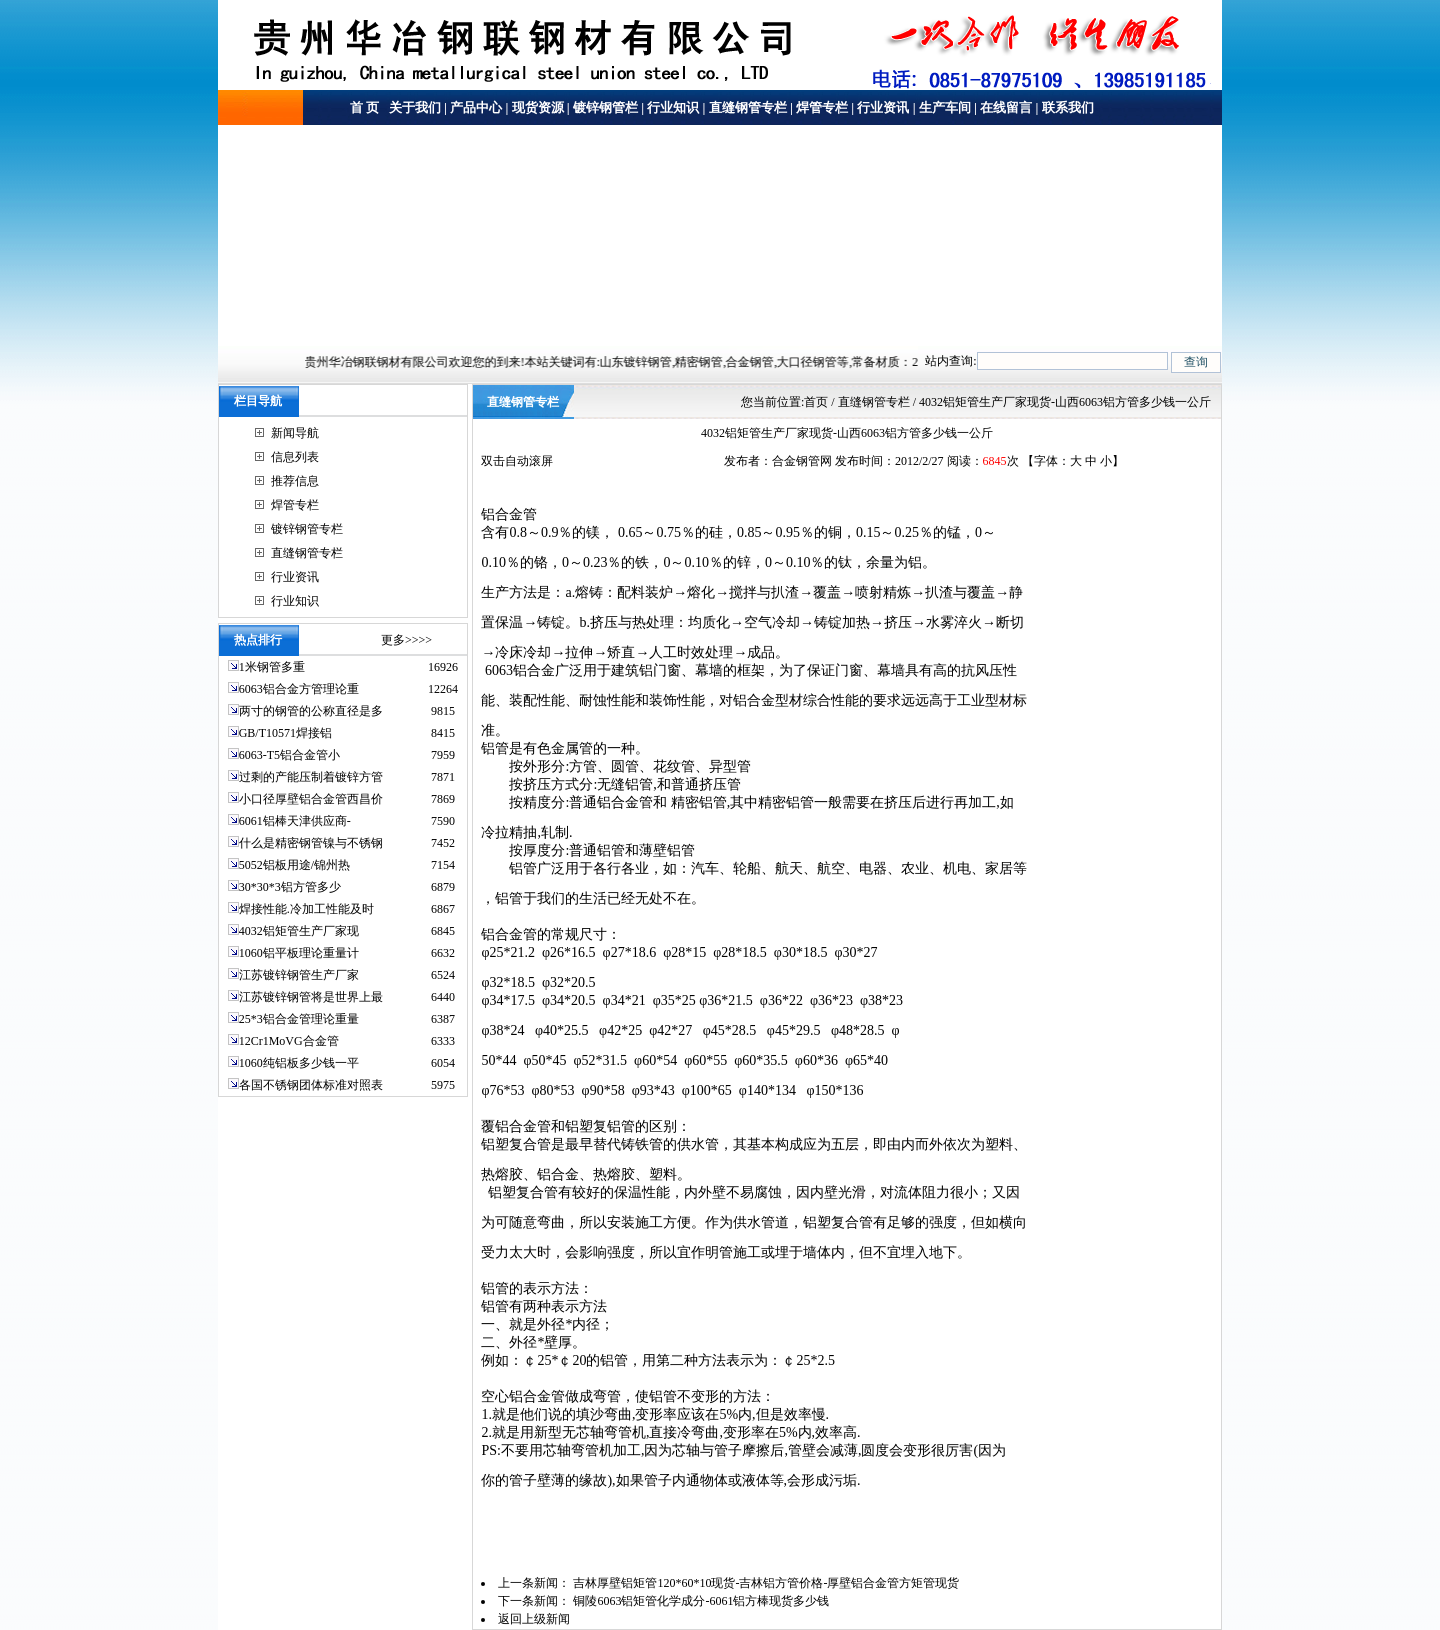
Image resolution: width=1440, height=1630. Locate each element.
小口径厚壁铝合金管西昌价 (311, 799)
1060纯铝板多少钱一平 (299, 1063)
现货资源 (538, 107)
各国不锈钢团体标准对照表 (311, 1085)
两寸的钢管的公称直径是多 (311, 711)
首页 (816, 402)
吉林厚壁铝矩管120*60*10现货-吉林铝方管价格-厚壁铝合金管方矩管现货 (766, 1583)
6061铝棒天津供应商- (295, 821)
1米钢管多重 (273, 667)
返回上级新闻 (534, 1619)
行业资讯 (883, 107)
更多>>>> (406, 640)
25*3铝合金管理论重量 (299, 1019)
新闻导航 (295, 433)
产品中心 (476, 107)
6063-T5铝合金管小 (289, 755)
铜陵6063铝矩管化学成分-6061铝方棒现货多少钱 (701, 1601)
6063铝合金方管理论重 (299, 689)
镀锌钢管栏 (605, 107)
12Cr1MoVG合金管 (289, 1041)
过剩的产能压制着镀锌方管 (311, 777)
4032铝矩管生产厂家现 (299, 931)
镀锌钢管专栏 (307, 529)
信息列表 (295, 457)
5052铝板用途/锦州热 (294, 865)
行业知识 (673, 107)
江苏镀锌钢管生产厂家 (299, 975)
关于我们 (413, 107)
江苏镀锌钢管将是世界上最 (311, 997)
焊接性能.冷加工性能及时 (306, 909)
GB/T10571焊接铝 (285, 733)
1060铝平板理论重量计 (299, 953)
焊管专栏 (822, 107)
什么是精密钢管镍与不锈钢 (311, 843)
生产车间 (945, 107)
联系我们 (1068, 107)
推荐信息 (295, 481)
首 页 (364, 107)
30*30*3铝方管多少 (290, 887)
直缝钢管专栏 (748, 107)
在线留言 (1006, 107)
